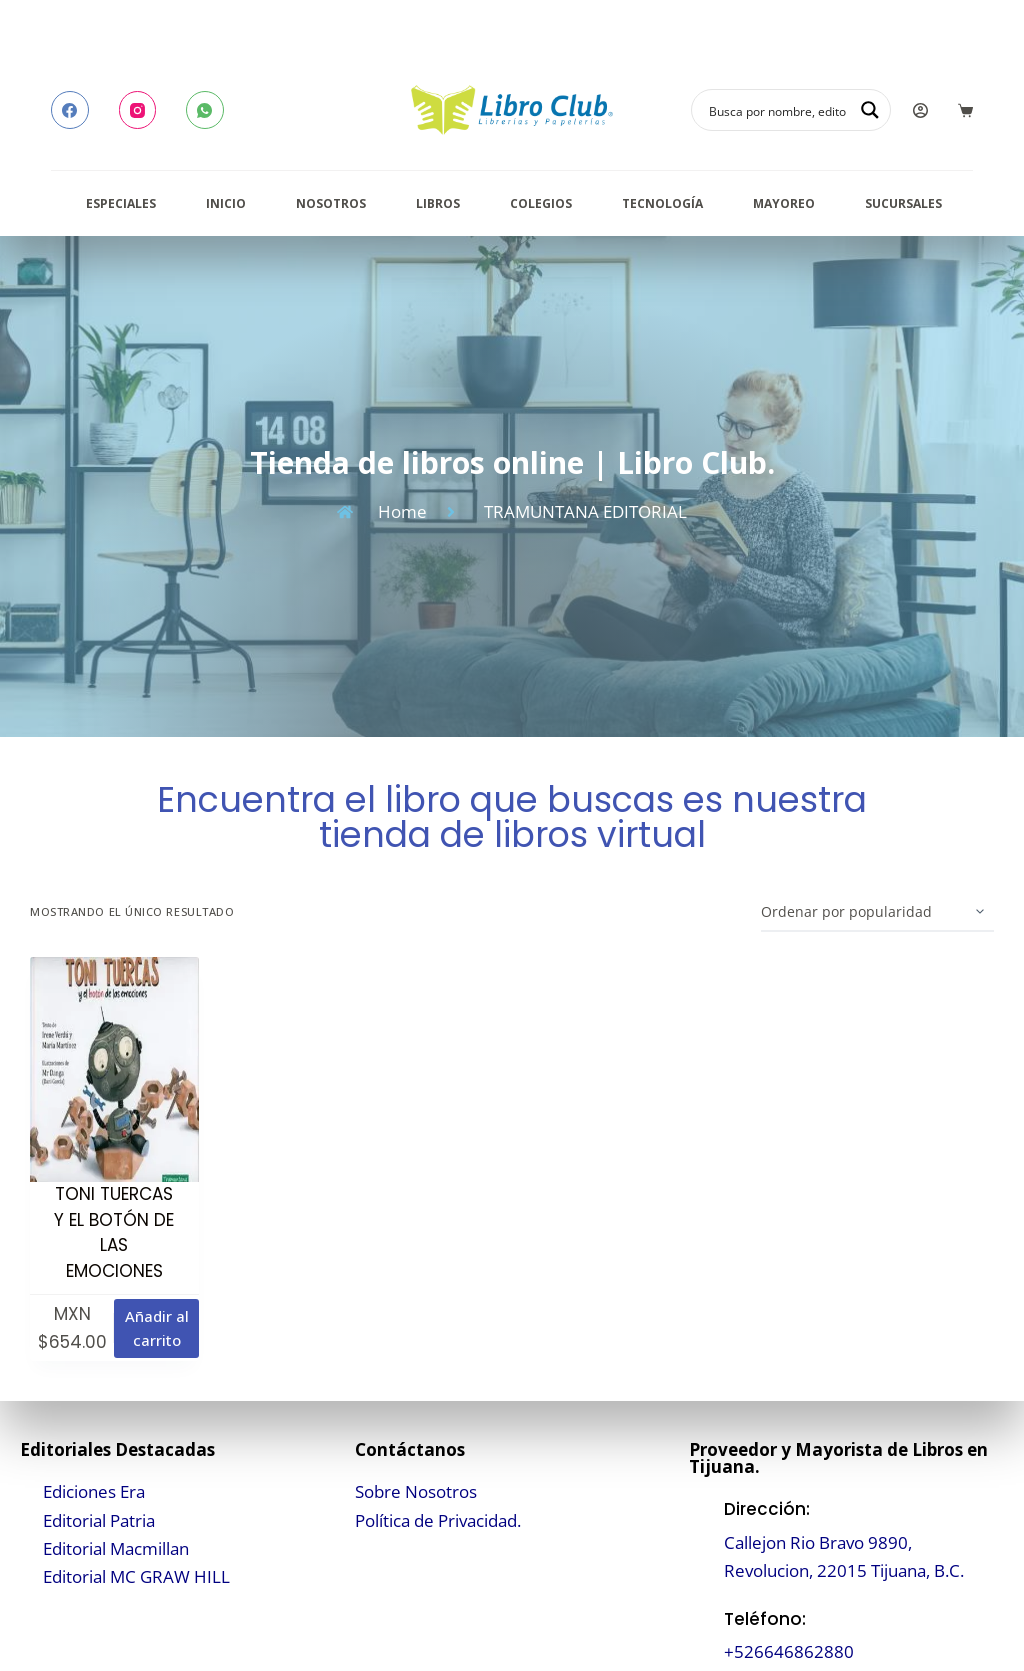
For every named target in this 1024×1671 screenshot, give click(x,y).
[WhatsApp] (205, 110)
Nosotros (331, 203)
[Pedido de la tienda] (877, 912)
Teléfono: (765, 1619)
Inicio (226, 203)
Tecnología (662, 203)
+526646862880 (789, 1651)
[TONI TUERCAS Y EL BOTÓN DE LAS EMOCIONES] (114, 1069)
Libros (438, 203)
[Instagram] (138, 110)
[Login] (920, 110)
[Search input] (778, 110)
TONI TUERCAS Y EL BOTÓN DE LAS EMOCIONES (114, 1232)
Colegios (541, 203)
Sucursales (903, 203)
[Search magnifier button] (870, 110)
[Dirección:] (701, 1540)
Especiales (121, 203)
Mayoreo (784, 203)
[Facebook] (70, 110)
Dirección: (767, 1509)
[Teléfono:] (701, 1635)
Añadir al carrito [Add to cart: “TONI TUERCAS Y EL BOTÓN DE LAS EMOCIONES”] (157, 1328)
